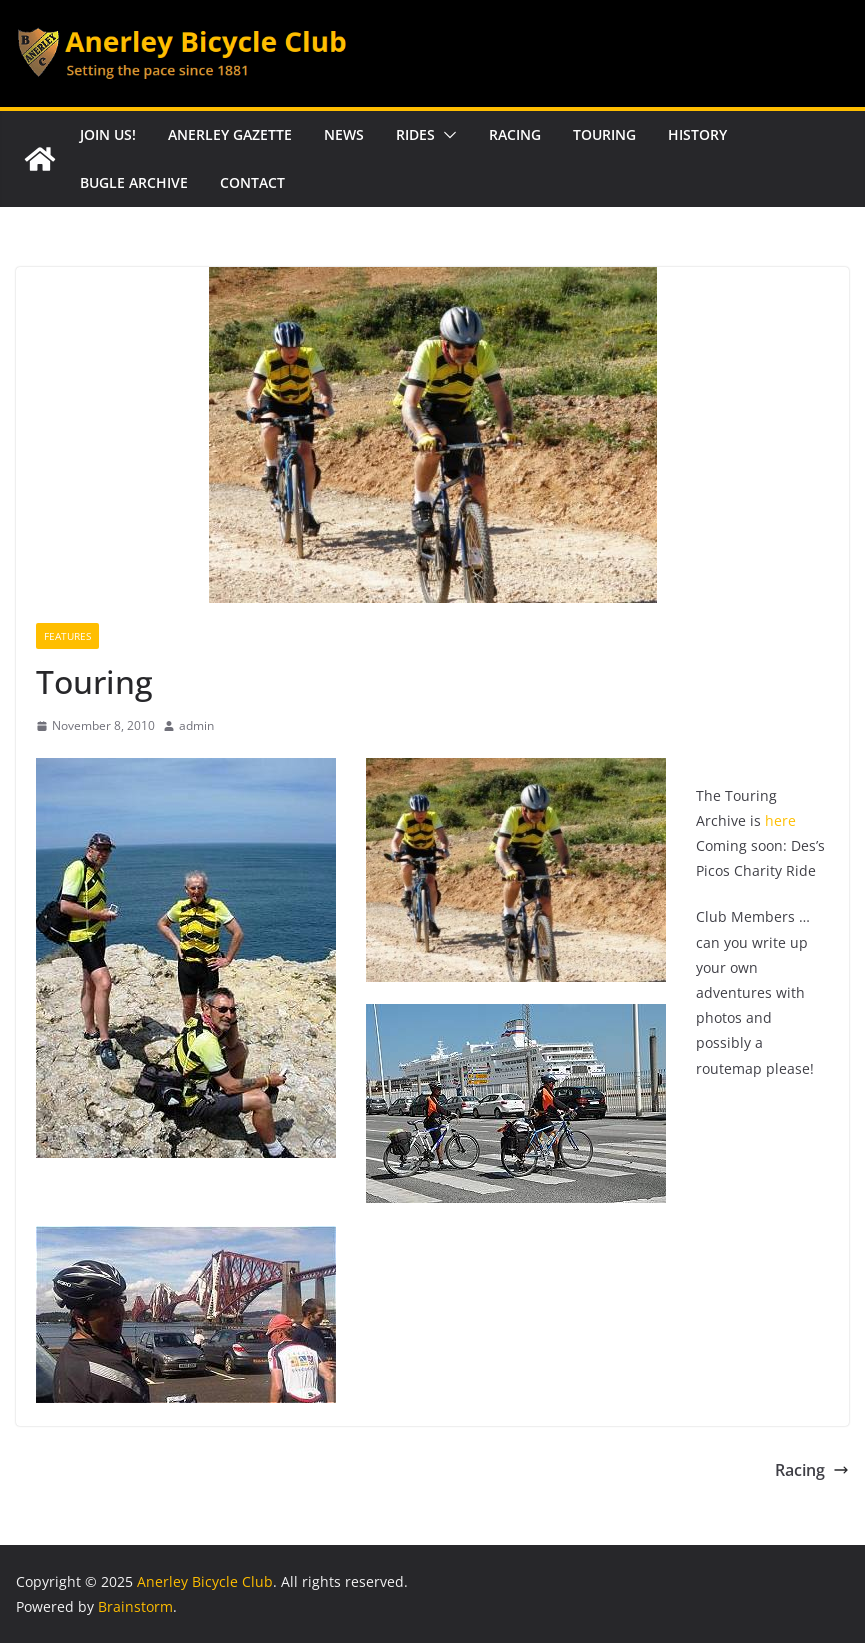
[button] (446, 135)
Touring (604, 134)
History (697, 134)
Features (67, 636)
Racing (515, 134)
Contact (252, 182)
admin (196, 725)
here (780, 820)
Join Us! (108, 134)
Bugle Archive (134, 182)
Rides (415, 134)
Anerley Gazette (230, 134)
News (344, 134)
